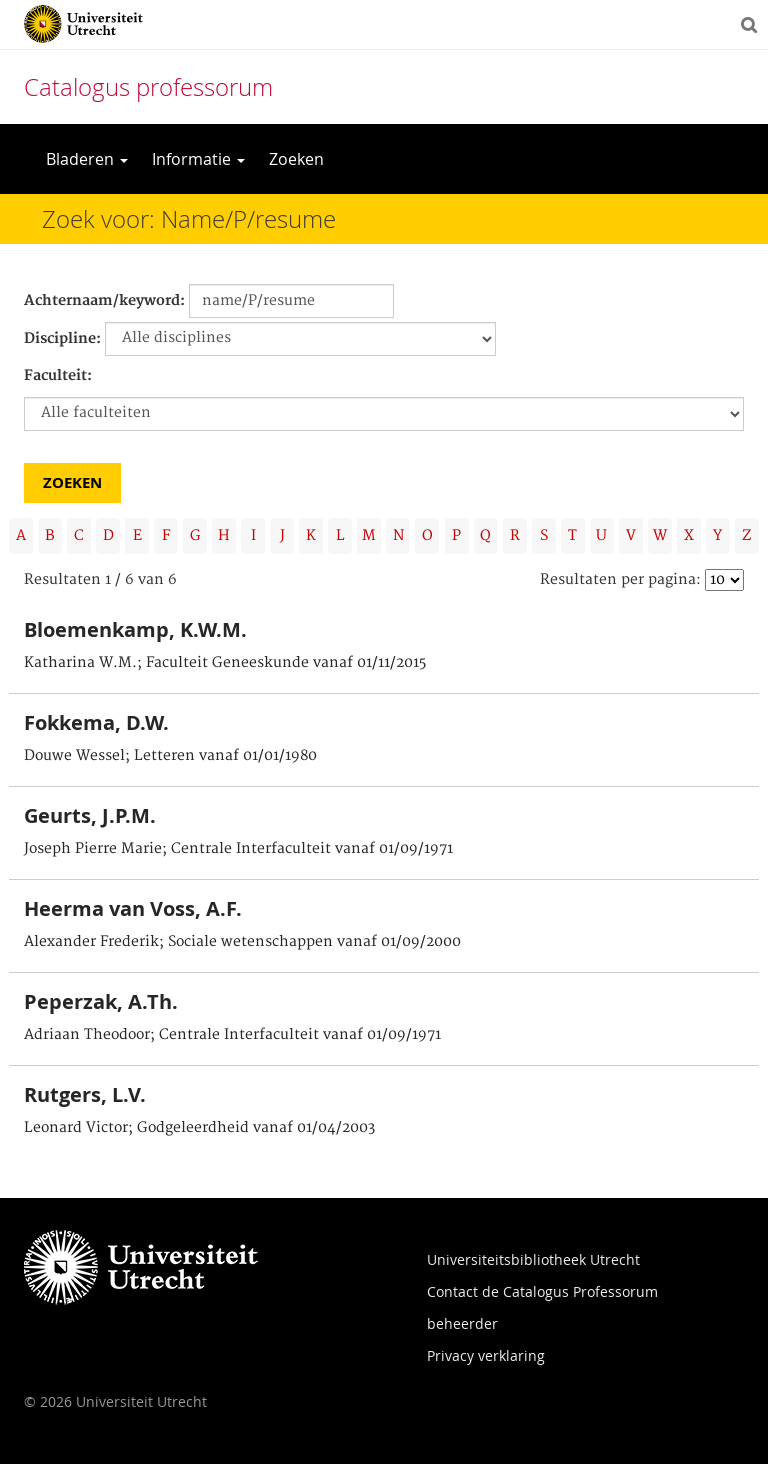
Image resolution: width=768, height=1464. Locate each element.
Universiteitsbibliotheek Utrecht (533, 1259)
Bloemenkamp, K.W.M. (135, 629)
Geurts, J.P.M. (90, 815)
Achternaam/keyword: (104, 301)
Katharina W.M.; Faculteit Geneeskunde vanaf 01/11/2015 (225, 663)
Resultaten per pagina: (620, 580)
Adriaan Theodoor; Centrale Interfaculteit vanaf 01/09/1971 (232, 1035)
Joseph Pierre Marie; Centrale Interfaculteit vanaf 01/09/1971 (238, 849)
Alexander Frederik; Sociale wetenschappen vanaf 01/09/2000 (242, 942)
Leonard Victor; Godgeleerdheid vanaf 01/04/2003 (199, 1128)
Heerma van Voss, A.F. (133, 908)
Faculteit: (58, 376)
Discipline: (62, 339)
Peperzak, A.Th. (101, 1001)
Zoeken (296, 159)
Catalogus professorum (148, 87)
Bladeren (87, 159)
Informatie (198, 159)
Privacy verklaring (486, 1355)
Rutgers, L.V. (85, 1094)
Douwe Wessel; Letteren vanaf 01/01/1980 (170, 756)
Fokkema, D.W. (96, 722)
